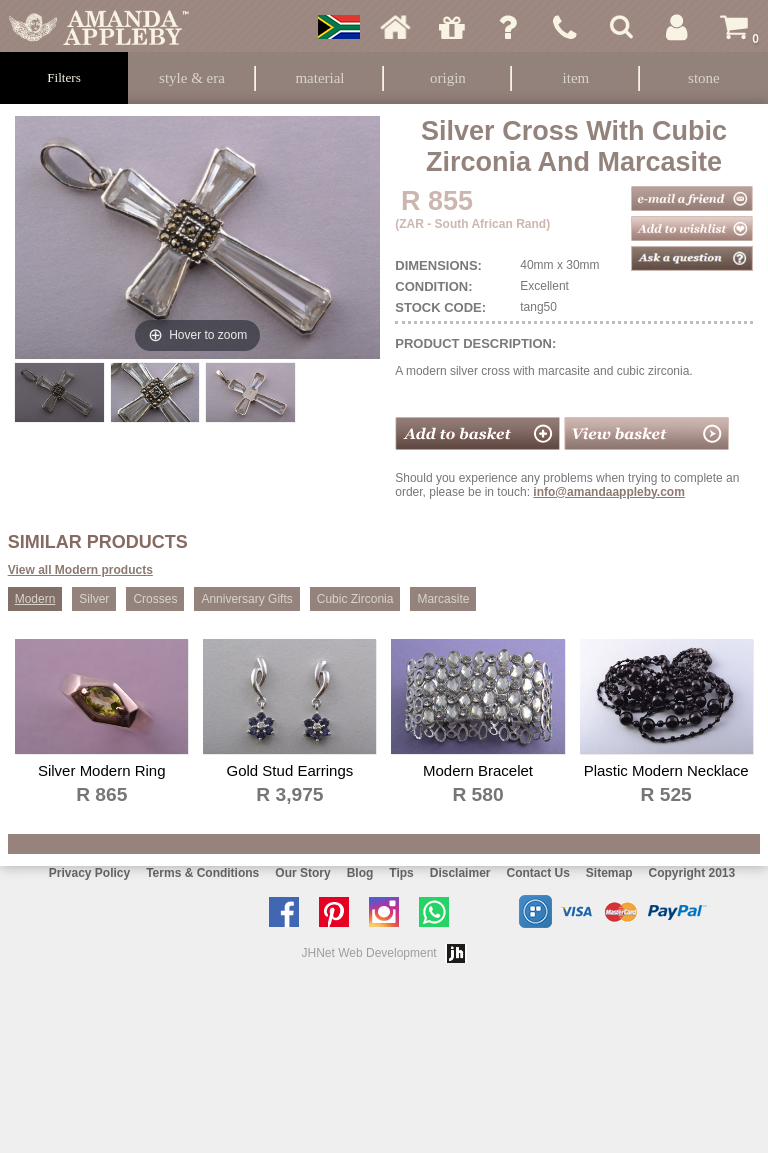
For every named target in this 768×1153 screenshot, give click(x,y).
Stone (704, 78)
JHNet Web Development (369, 953)
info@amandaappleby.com (609, 492)
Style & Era (192, 78)
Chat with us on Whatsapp (439, 912)
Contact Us (537, 873)
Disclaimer (460, 873)
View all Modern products (80, 570)
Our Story (302, 873)
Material (319, 78)
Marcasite (443, 599)
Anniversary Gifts (246, 599)
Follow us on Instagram (389, 912)
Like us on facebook (289, 912)
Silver (94, 599)
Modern (35, 599)
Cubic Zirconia (355, 599)
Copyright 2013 (692, 873)
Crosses (155, 599)
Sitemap (609, 873)
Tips (401, 873)
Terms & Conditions (202, 873)
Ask (508, 27)
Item (576, 78)
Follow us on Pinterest (339, 912)
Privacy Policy (89, 873)
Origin (448, 78)
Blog (360, 873)
